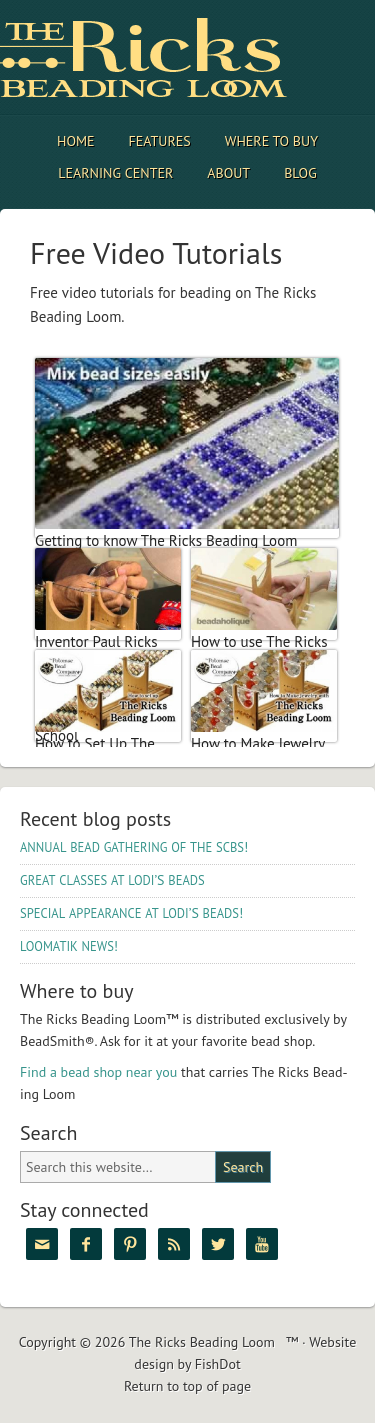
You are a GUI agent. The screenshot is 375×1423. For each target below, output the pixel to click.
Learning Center (115, 173)
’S (112, 880)
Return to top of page (187, 1386)
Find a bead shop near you (98, 1072)
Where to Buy (271, 141)
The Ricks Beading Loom (175, 57)
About (228, 173)
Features (160, 141)
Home (76, 141)
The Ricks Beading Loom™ (214, 1342)
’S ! (131, 913)
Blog (300, 173)
